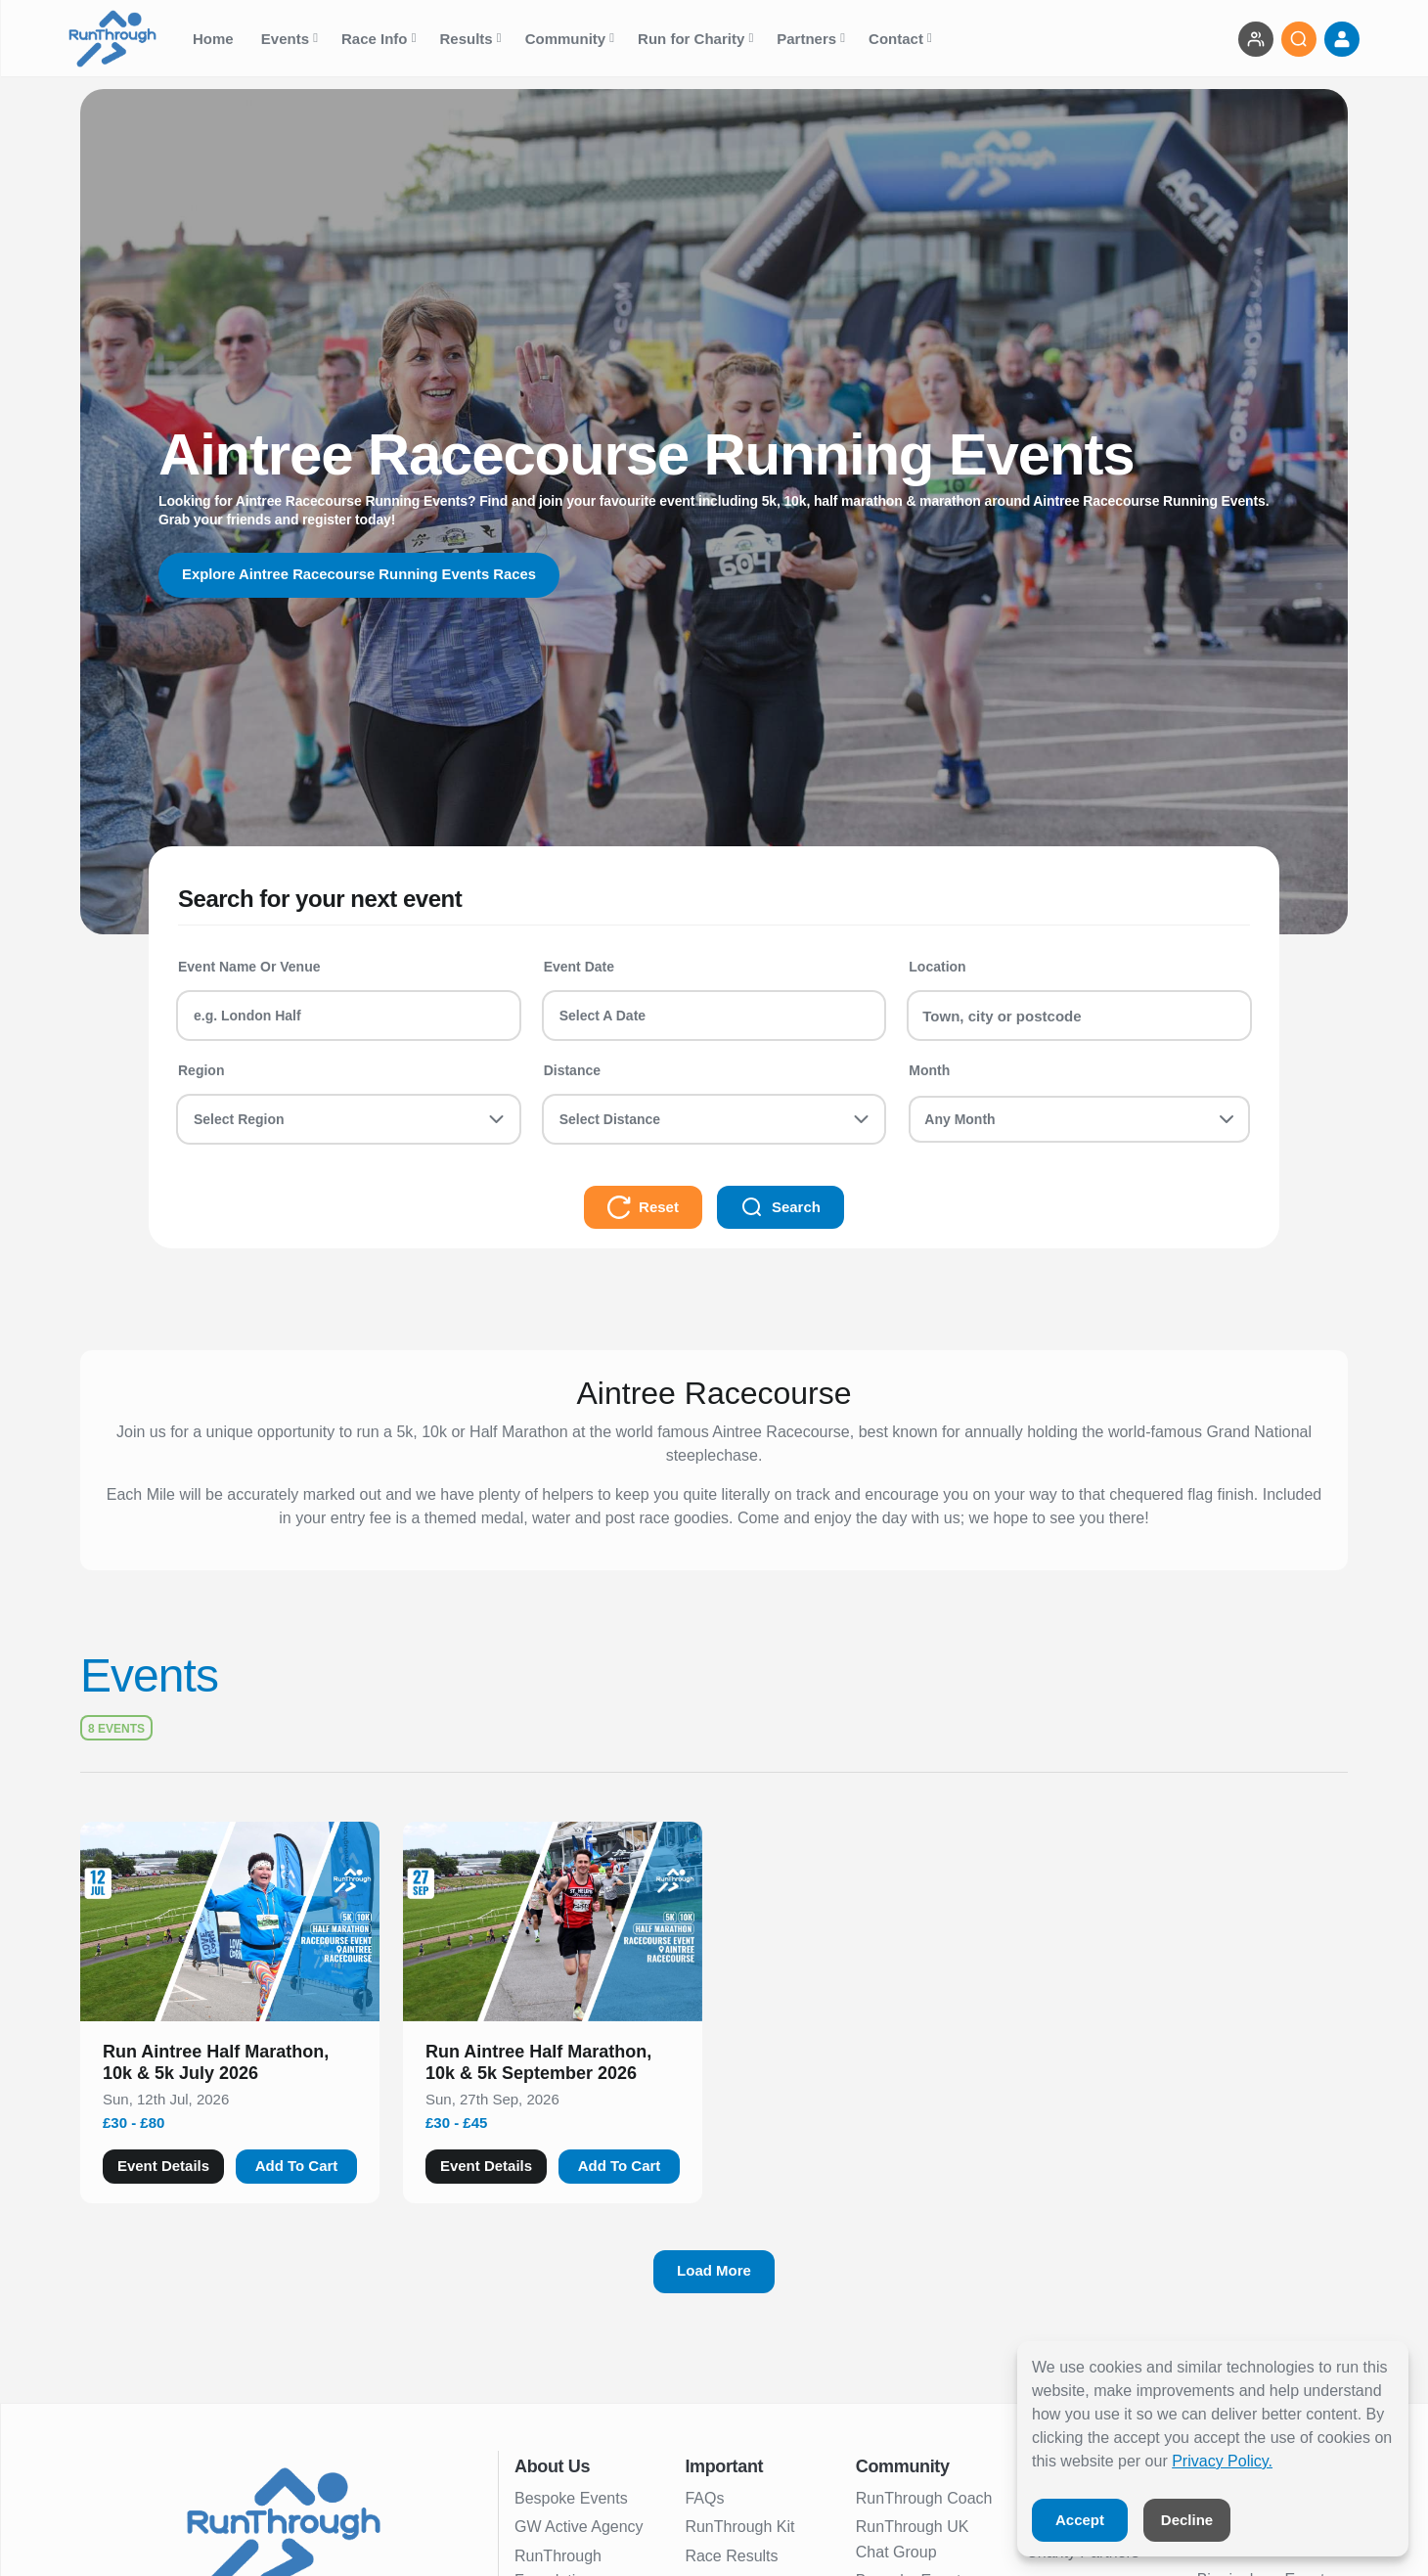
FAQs (704, 2498)
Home (215, 38)
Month (929, 1070)
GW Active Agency (579, 2526)
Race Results (731, 2556)
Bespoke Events (571, 2498)
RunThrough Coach (924, 2498)
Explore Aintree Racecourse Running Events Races (373, 574)
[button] (230, 2066)
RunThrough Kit (739, 2526)
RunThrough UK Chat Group (912, 2539)
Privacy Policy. (1222, 2461)
